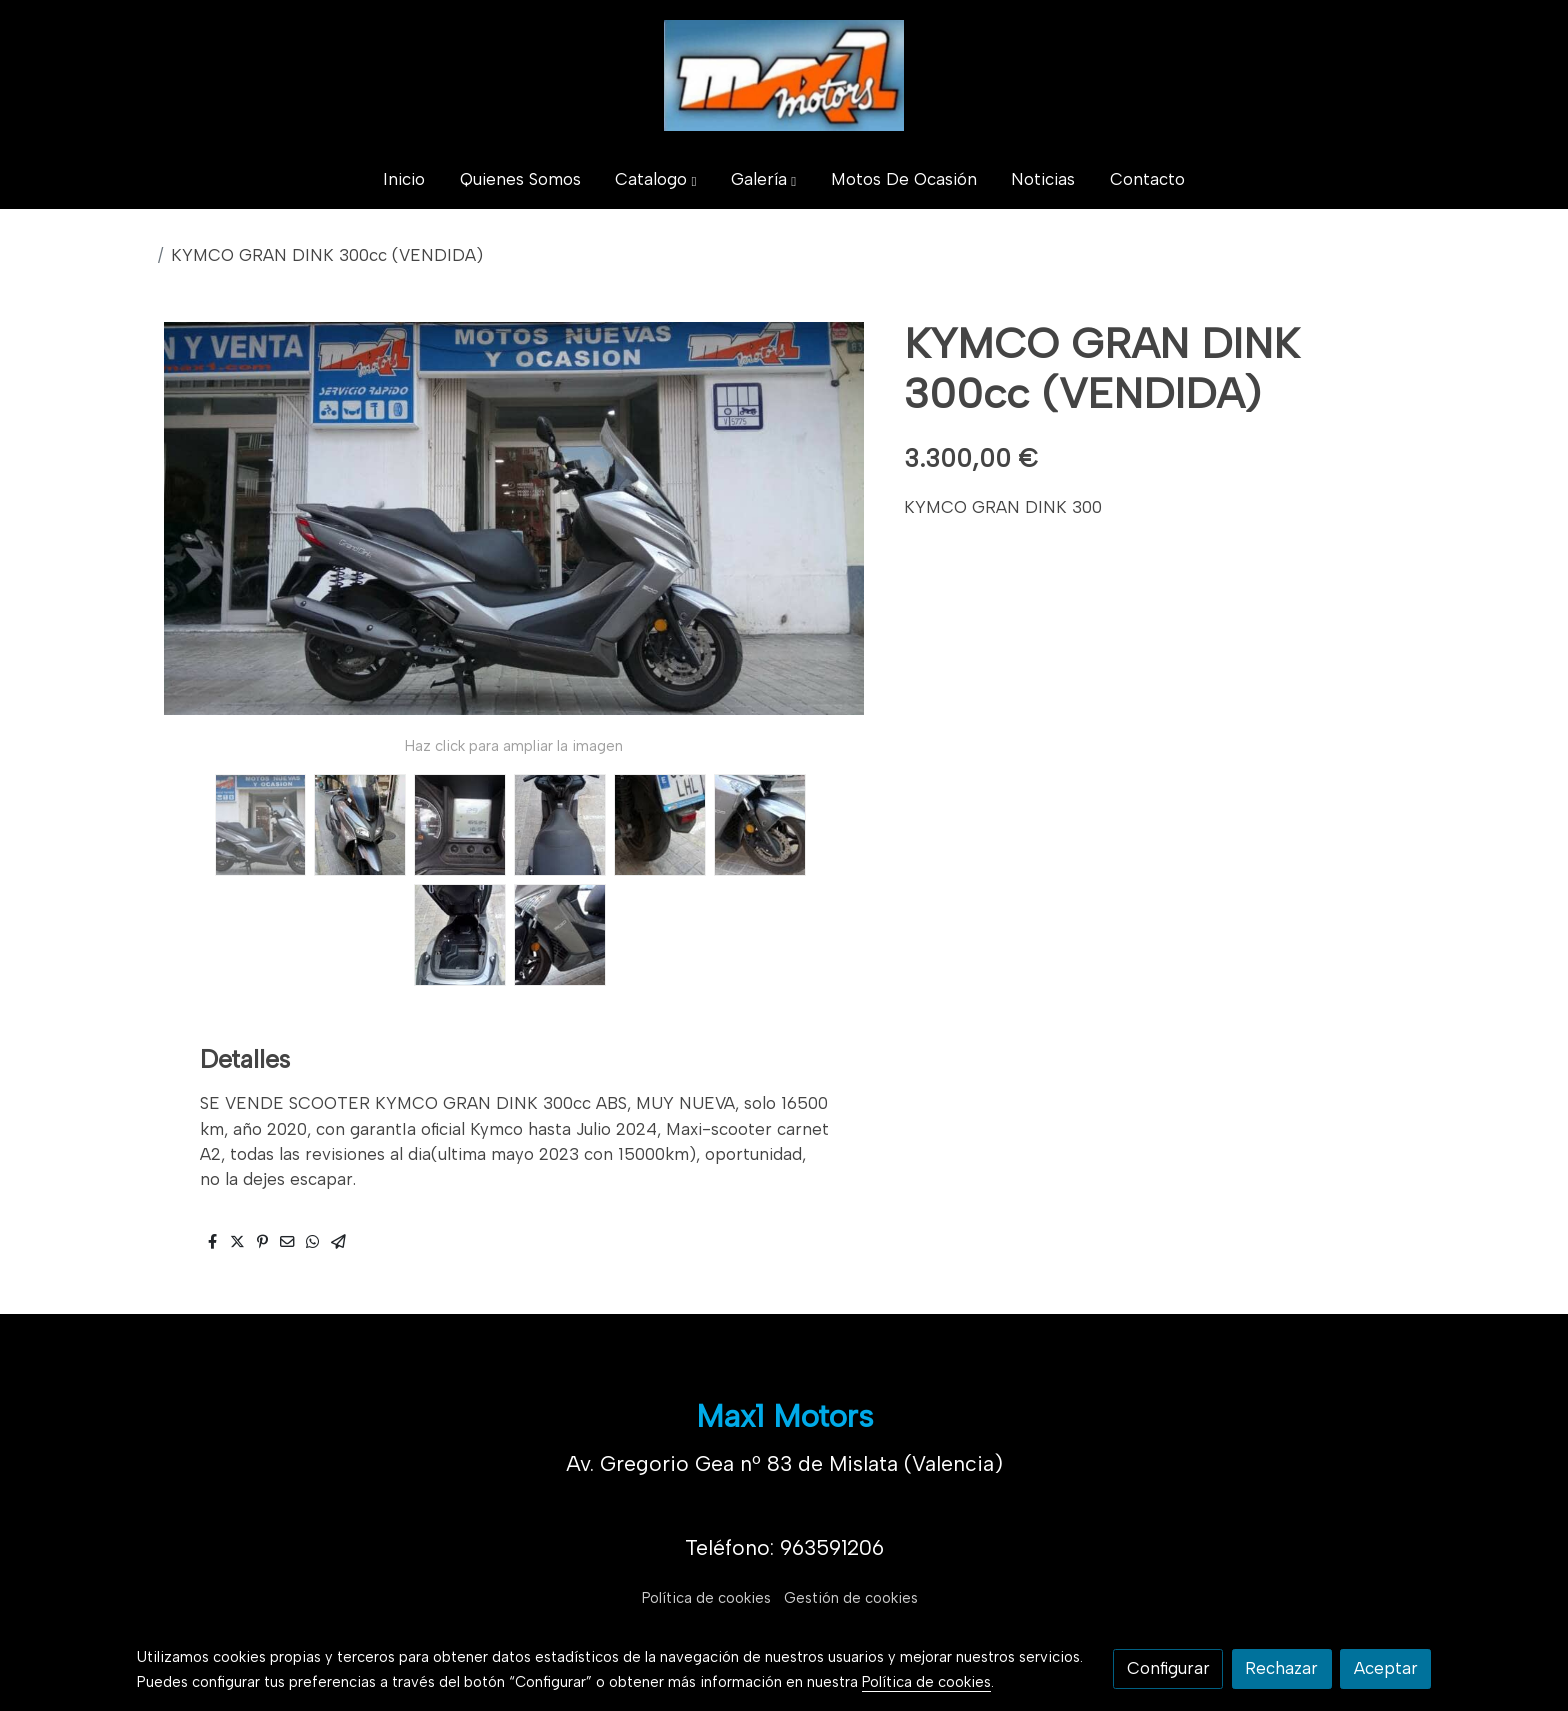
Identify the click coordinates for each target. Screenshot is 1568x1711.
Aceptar (1386, 1668)
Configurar (1168, 1668)
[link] (784, 75)
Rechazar (1281, 1668)
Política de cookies (706, 1598)
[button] (656, 180)
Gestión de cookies (851, 1598)
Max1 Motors (784, 1416)
